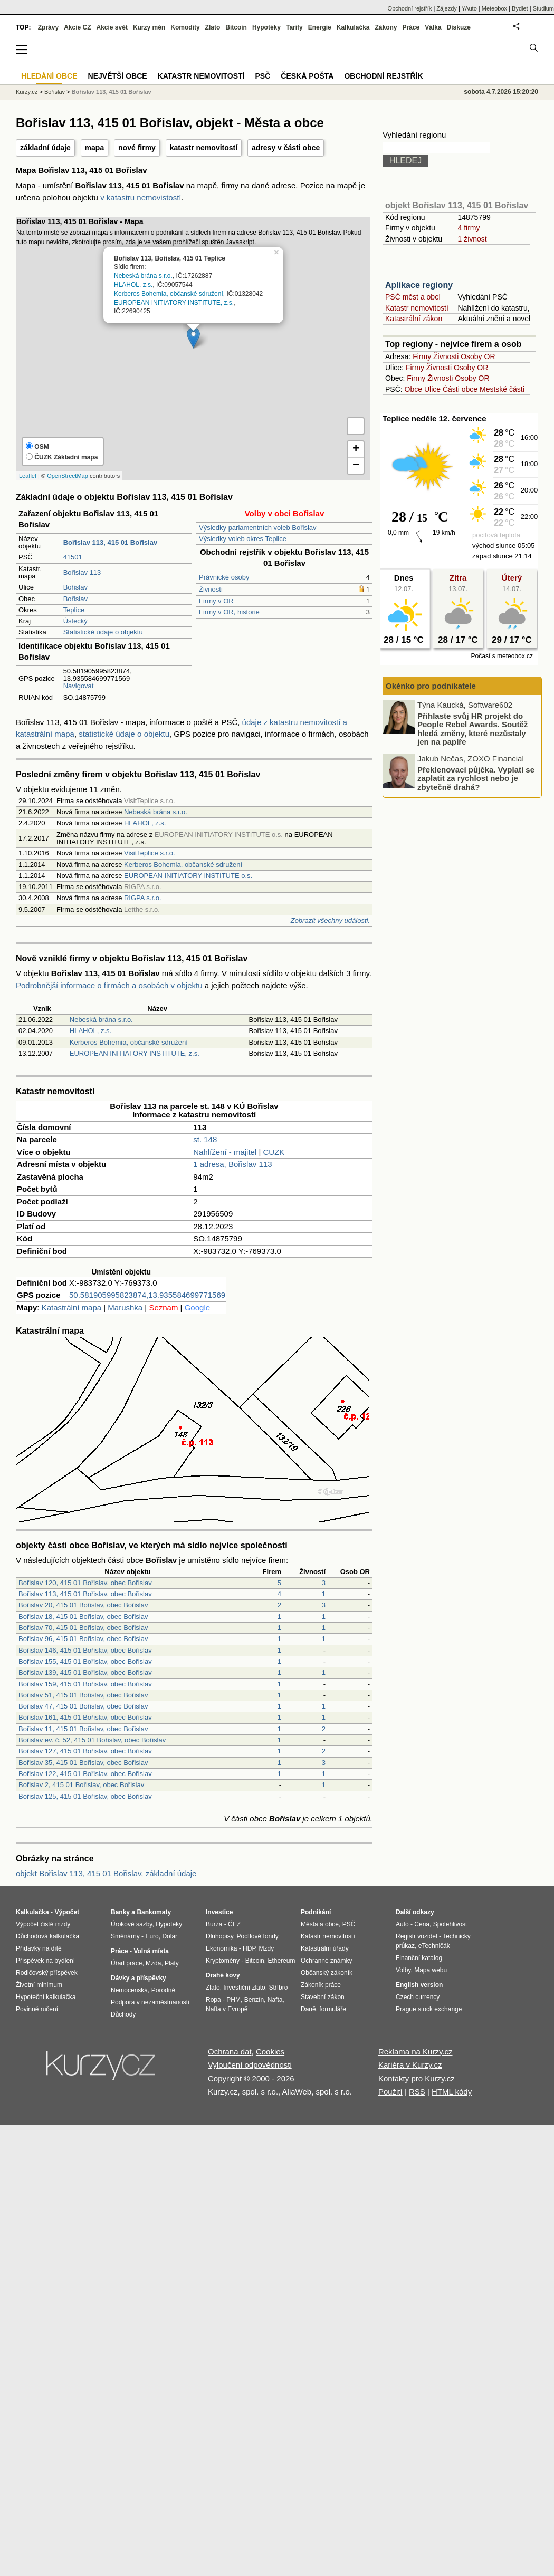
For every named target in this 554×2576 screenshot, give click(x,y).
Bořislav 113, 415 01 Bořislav (111, 92)
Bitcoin (236, 27)
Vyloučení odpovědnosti (250, 2064)
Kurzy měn (149, 27)
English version (419, 1985)
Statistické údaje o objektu (103, 632)
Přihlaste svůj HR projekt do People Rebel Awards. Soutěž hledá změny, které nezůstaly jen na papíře (472, 728)
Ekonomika (221, 1948)
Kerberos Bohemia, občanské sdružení (168, 294)
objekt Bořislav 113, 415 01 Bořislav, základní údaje (106, 1873)
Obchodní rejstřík (410, 8)
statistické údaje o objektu (124, 733)
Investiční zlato (244, 1987)
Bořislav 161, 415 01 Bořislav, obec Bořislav (85, 1717)
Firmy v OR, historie (229, 612)
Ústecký (75, 621)
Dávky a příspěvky (138, 1978)
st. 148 (205, 1139)
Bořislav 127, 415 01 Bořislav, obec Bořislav (85, 1751)
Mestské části (502, 389)
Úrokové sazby (131, 1924)
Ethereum (281, 1960)
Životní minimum (39, 1985)
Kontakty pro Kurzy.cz (416, 2078)
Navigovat (78, 686)
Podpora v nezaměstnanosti (150, 2002)
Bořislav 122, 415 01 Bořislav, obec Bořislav (85, 1774)
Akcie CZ (77, 27)
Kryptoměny (223, 1960)
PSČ (262, 76)
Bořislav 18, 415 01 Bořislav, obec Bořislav (83, 1616)
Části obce (460, 389)
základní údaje (45, 147)
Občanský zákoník (326, 1972)
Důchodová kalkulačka (47, 1936)
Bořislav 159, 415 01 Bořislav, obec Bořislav (85, 1684)
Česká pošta (307, 76)
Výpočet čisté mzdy (43, 1924)
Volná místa (150, 1951)
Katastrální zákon (413, 318)
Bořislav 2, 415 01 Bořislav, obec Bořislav (81, 1785)
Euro (151, 1936)
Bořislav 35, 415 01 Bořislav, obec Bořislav (83, 1763)
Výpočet (66, 1912)
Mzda (153, 1963)
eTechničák (434, 1946)
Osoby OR (478, 356)
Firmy (422, 356)
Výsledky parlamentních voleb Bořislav (258, 528)
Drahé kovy (223, 1975)
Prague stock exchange (429, 2009)
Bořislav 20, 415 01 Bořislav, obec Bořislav (83, 1605)
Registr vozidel (416, 1936)
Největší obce (117, 76)
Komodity (184, 27)
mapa (94, 147)
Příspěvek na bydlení (45, 1960)
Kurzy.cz (26, 92)
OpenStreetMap (67, 475)
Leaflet (27, 475)
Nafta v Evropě (226, 2009)
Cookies (270, 2051)
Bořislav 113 (82, 572)
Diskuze (459, 27)
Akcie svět (112, 27)
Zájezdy (446, 8)
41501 (72, 557)
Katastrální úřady (325, 1948)
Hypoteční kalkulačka (45, 1997)
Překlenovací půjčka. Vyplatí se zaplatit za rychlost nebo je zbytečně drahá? (475, 778)
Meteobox (494, 8)
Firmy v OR (216, 601)
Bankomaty (154, 1912)
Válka (433, 27)
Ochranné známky (326, 1960)
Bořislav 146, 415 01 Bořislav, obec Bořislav (85, 1650)
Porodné (163, 1990)
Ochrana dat (230, 2051)
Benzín (254, 1999)
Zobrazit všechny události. (330, 920)
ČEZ (234, 1924)
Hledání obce (49, 76)
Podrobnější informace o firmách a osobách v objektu (109, 985)
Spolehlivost (450, 1924)
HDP (249, 1948)
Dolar (169, 1936)
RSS (417, 2091)
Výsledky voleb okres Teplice (242, 539)
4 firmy (468, 228)
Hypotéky (266, 27)
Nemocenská (129, 1990)
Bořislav (75, 587)
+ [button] (355, 449)
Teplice (73, 610)
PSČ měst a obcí (413, 297)
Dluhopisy (219, 1936)
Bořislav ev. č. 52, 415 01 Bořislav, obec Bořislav (92, 1740)
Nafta (275, 1999)
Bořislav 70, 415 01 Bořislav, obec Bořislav (83, 1628)
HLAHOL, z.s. (133, 285)
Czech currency (418, 1997)
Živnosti (211, 589)
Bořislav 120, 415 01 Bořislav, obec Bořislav (85, 1583)
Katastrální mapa (71, 1307)
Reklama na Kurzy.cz (415, 2051)
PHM (233, 1999)
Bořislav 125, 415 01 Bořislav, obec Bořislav (85, 1796)
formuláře (332, 2009)
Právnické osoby (224, 577)
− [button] (355, 466)
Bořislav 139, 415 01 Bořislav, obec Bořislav (85, 1672)
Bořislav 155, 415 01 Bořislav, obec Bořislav (85, 1661)
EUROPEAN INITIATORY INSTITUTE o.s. (188, 876)
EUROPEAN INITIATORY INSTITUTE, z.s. (174, 302)
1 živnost (471, 239)
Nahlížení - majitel (224, 1151)
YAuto (469, 8)
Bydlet (520, 8)
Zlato (213, 27)
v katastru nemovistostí (140, 197)
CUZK (274, 1151)
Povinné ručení (37, 2009)
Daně (308, 2009)
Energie (319, 27)
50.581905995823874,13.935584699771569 (147, 1294)
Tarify (294, 27)
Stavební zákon (323, 1997)
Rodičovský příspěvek (47, 1972)
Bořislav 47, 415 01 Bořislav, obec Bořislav (83, 1706)
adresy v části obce (286, 147)
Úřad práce (126, 1963)
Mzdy (266, 1948)
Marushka (125, 1307)
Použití (390, 2091)
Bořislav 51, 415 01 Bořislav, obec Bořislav (83, 1695)
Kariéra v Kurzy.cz (410, 2064)
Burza (214, 1924)
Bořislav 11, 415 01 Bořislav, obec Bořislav (83, 1729)
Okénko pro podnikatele (431, 685)
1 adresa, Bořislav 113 (232, 1164)
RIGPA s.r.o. (142, 898)
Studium (543, 8)
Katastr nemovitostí (416, 308)
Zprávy (48, 27)
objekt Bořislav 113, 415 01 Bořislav (456, 205)
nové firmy (137, 147)
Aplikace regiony (419, 285)
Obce (413, 389)
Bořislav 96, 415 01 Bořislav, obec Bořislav (83, 1639)
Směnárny (125, 1936)
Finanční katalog (419, 1958)
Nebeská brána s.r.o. (143, 276)
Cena (421, 1924)
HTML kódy (452, 2091)
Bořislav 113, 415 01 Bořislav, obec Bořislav (85, 1594)
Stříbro (278, 1987)
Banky (120, 1912)
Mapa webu (430, 1970)
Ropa (213, 1999)
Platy (172, 1963)
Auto (402, 1924)
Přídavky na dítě (39, 1948)
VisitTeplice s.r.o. (149, 853)
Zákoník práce (321, 1985)
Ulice (432, 389)
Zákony (386, 27)
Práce (411, 27)
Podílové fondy (257, 1936)
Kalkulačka (353, 27)
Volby (403, 1970)
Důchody (123, 2014)
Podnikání (316, 1912)
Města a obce (320, 1924)
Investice (219, 1912)
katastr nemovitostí (203, 147)
